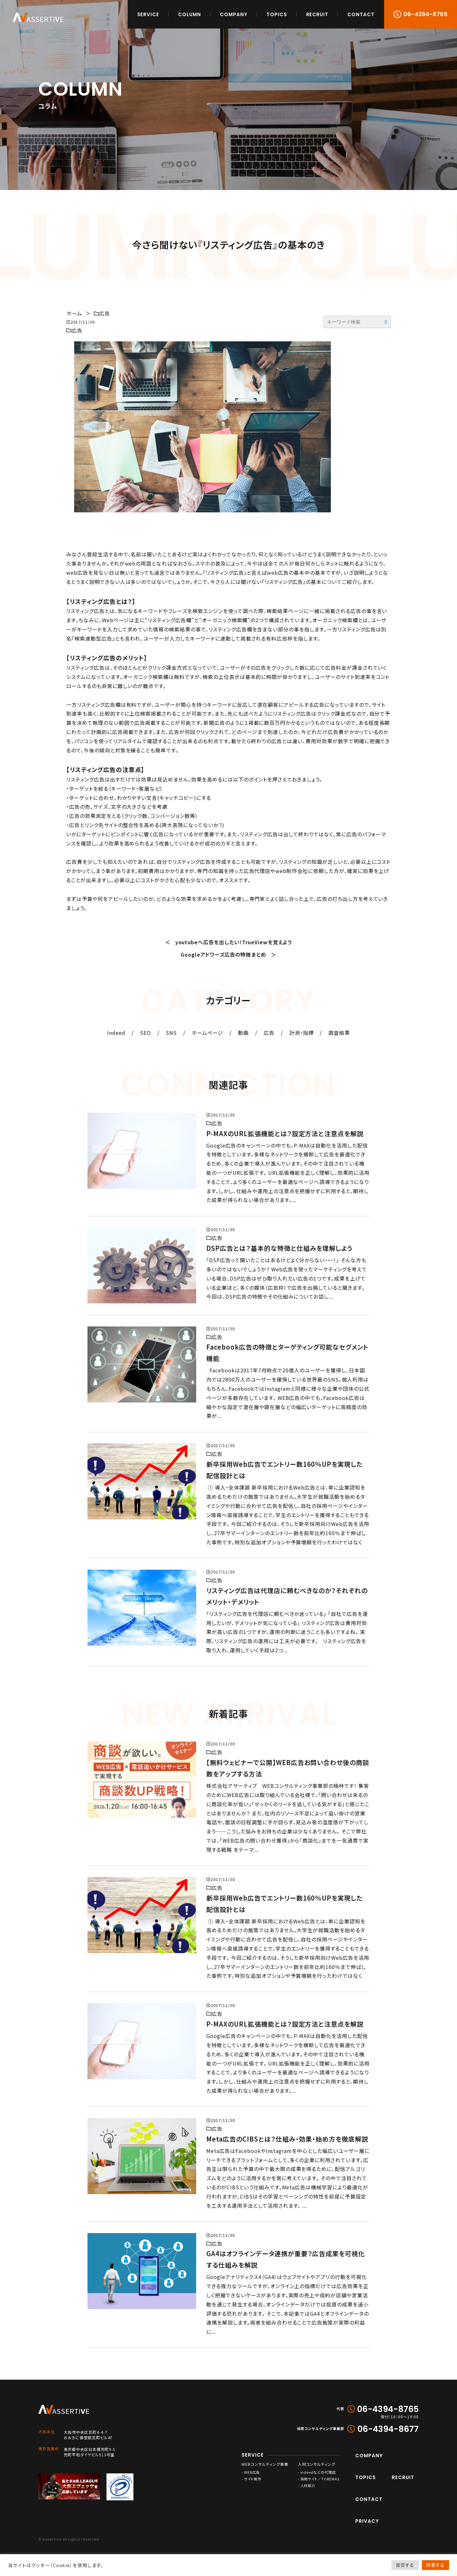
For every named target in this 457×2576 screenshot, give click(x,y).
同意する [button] (435, 2565)
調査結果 (339, 1032)
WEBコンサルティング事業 (264, 2464)
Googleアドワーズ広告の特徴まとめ (223, 954)
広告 (104, 313)
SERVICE (148, 14)
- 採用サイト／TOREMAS (318, 2479)
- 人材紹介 (307, 2485)
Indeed (116, 1032)
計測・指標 (301, 1032)
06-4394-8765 (425, 14)
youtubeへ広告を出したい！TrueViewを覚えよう (233, 942)
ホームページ (207, 1032)
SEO (145, 1032)
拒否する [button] (405, 2565)
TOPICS (277, 14)
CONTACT (361, 14)
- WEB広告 (250, 2472)
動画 (243, 1032)
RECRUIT (317, 14)
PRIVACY (367, 2521)
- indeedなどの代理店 (317, 2472)
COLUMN (189, 14)
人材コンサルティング (317, 2464)
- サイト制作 (251, 2479)
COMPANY (234, 14)
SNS (171, 1032)
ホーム (74, 313)
